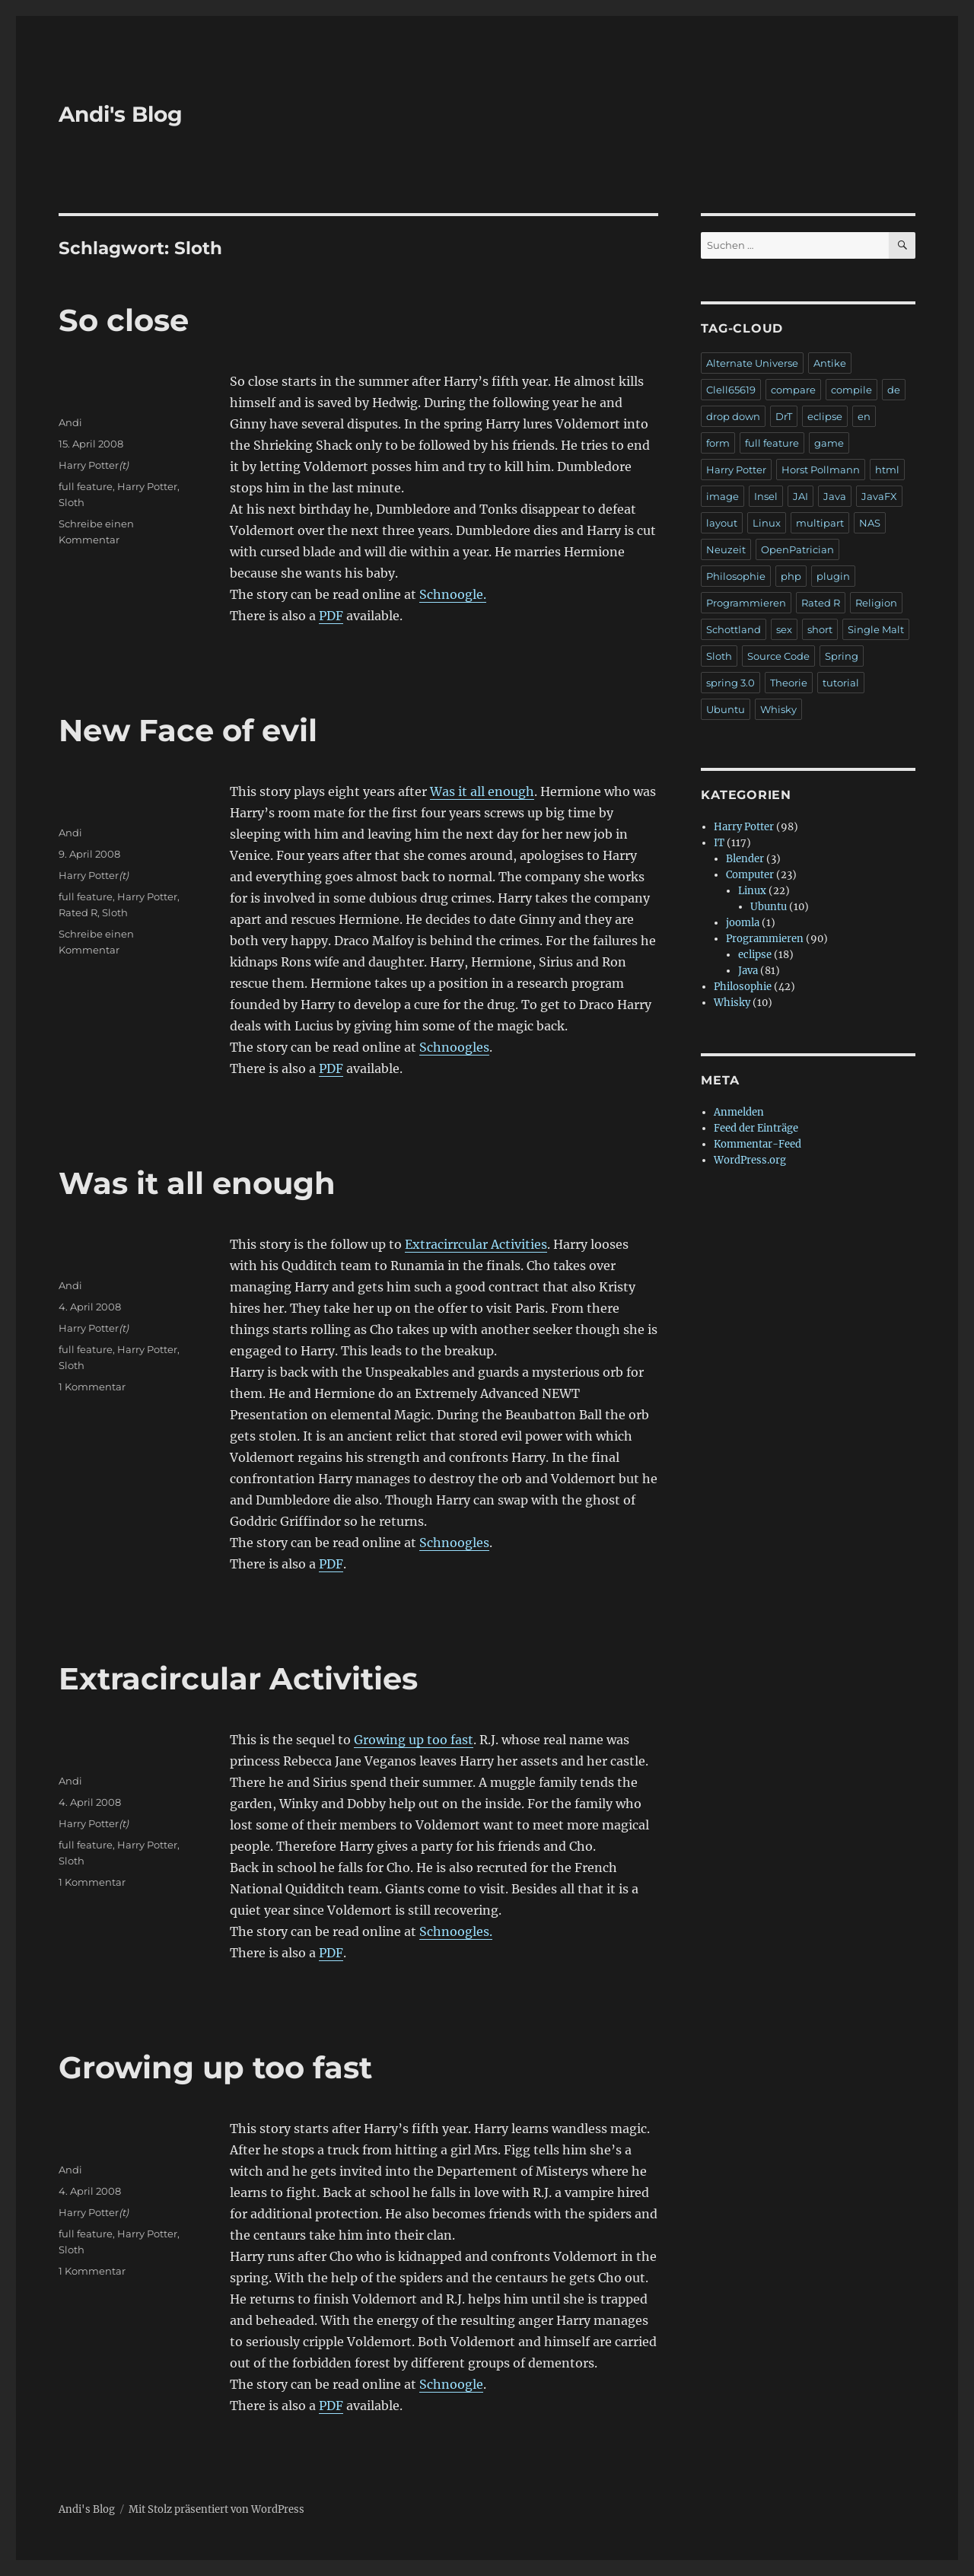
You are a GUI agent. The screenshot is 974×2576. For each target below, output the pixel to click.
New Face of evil (188, 730)
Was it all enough (482, 791)
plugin (833, 576)
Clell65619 (731, 390)
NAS (869, 523)
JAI (800, 496)
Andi (70, 422)
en (864, 416)
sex (784, 629)
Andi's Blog (121, 114)
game (829, 443)
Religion (876, 603)
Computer (750, 874)
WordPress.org (750, 1160)
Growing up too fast (413, 1739)
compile (851, 390)
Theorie (788, 683)
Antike (829, 363)
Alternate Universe (752, 363)
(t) (124, 465)
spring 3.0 (730, 683)
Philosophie (736, 576)
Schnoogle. (452, 594)
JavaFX (879, 496)
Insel (766, 496)
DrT (783, 416)
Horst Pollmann (820, 469)
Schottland (733, 629)
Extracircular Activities (238, 1678)
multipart (820, 523)
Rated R (78, 912)
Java (834, 496)
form (718, 443)
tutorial (841, 683)
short (819, 629)
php (791, 576)
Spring (841, 656)
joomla (742, 922)
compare (793, 390)
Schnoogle (451, 2384)
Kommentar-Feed (757, 1144)
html (887, 469)
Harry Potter (89, 465)
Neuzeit (726, 549)
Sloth (71, 502)
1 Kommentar (92, 1386)
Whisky (778, 709)
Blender (745, 858)
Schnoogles (454, 1047)
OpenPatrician (797, 549)
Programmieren (746, 603)
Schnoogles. (455, 1931)
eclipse (824, 416)
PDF (331, 615)
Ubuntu (725, 709)
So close (124, 320)
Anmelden (739, 1112)
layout (721, 523)
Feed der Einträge (756, 1128)
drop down (733, 416)
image (722, 496)
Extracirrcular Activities (476, 1244)
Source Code (778, 656)
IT (719, 842)
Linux (767, 523)
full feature (86, 486)
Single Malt (876, 629)
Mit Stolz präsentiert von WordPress (216, 2509)
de (893, 390)
